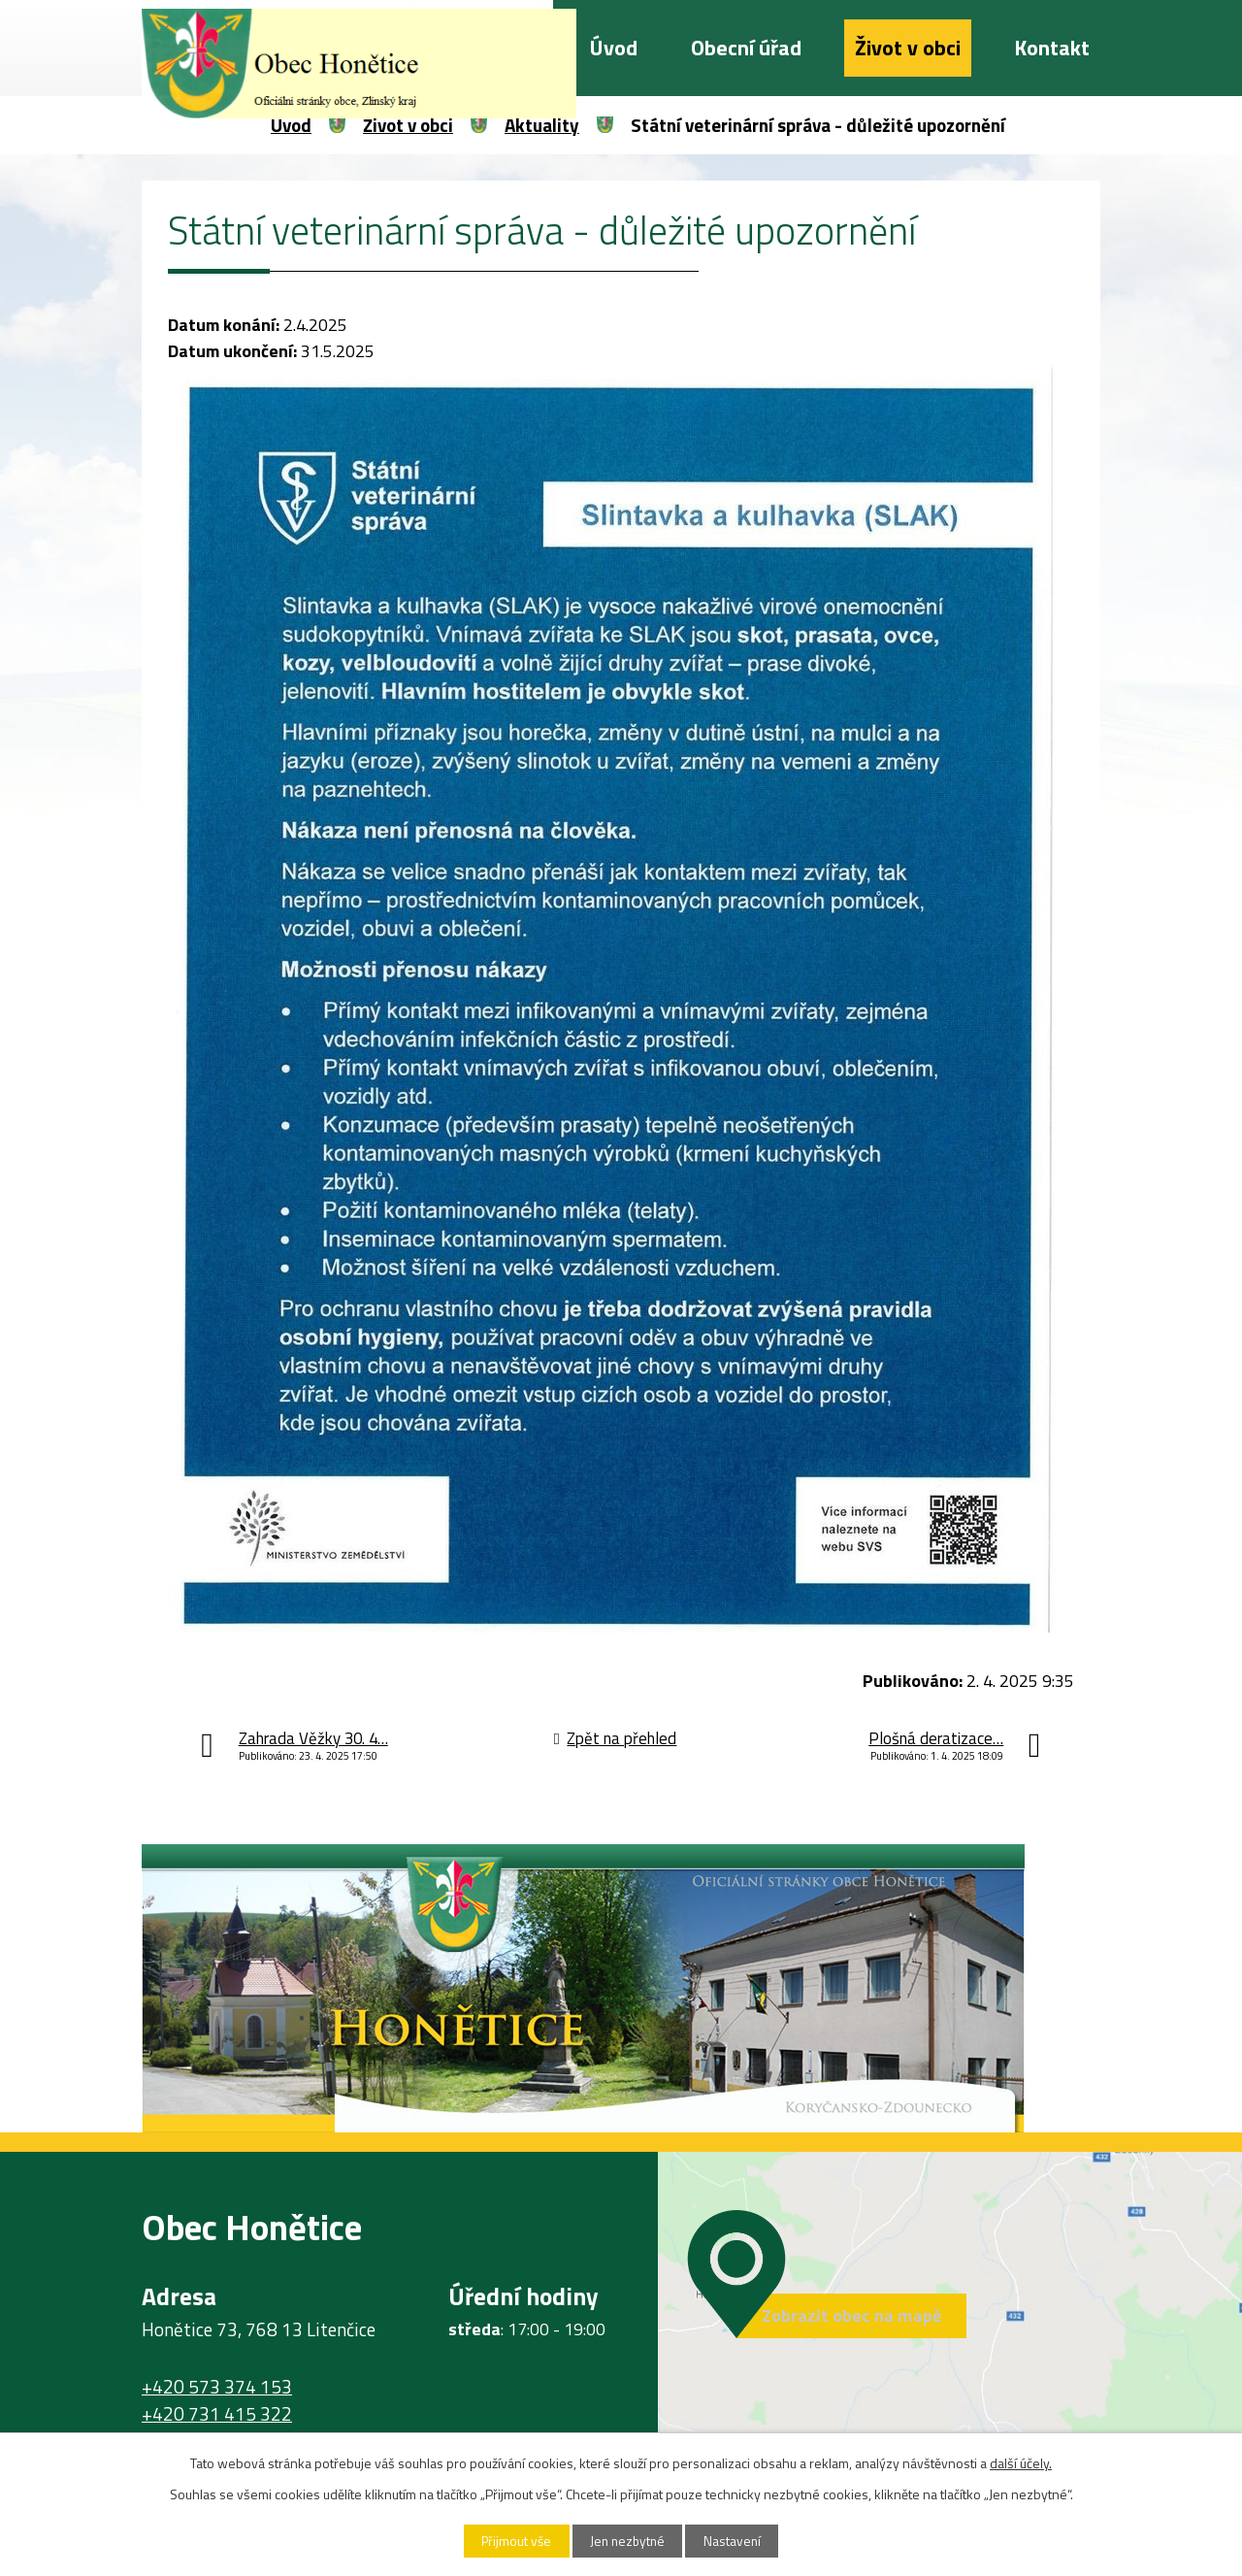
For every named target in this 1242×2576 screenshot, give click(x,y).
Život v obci (908, 47)
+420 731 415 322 (217, 2413)
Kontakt (1052, 47)
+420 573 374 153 (217, 2386)
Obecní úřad (746, 47)
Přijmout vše (509, 2540)
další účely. (1021, 2462)
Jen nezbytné (628, 2540)
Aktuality (542, 125)
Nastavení (740, 2540)
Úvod (613, 47)
